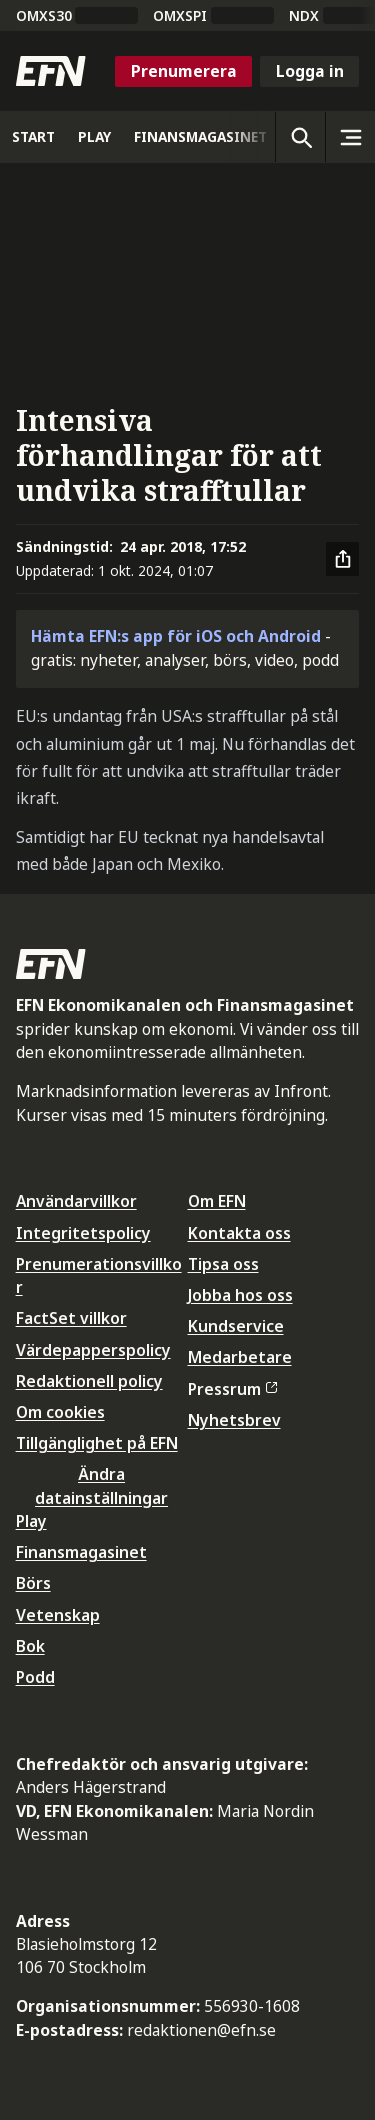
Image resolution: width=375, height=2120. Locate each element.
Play (31, 1521)
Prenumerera (184, 71)
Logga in (310, 71)
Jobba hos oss (240, 1295)
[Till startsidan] (51, 71)
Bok (30, 1646)
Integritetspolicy (83, 1233)
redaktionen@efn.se (201, 2030)
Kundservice (236, 1326)
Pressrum (233, 1389)
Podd (35, 1677)
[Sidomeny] (350, 137)
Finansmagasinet (81, 1552)
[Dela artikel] (343, 559)
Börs (33, 1583)
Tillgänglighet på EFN (97, 1443)
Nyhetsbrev (234, 1420)
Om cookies (60, 1412)
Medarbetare (240, 1357)
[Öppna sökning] (300, 137)
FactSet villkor (71, 1318)
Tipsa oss (223, 1264)
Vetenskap (58, 1615)
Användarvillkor (76, 1201)
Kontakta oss (239, 1233)
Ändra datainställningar (101, 1485)
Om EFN (217, 1201)
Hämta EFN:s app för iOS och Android (176, 636)
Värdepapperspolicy (93, 1350)
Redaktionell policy (89, 1381)
